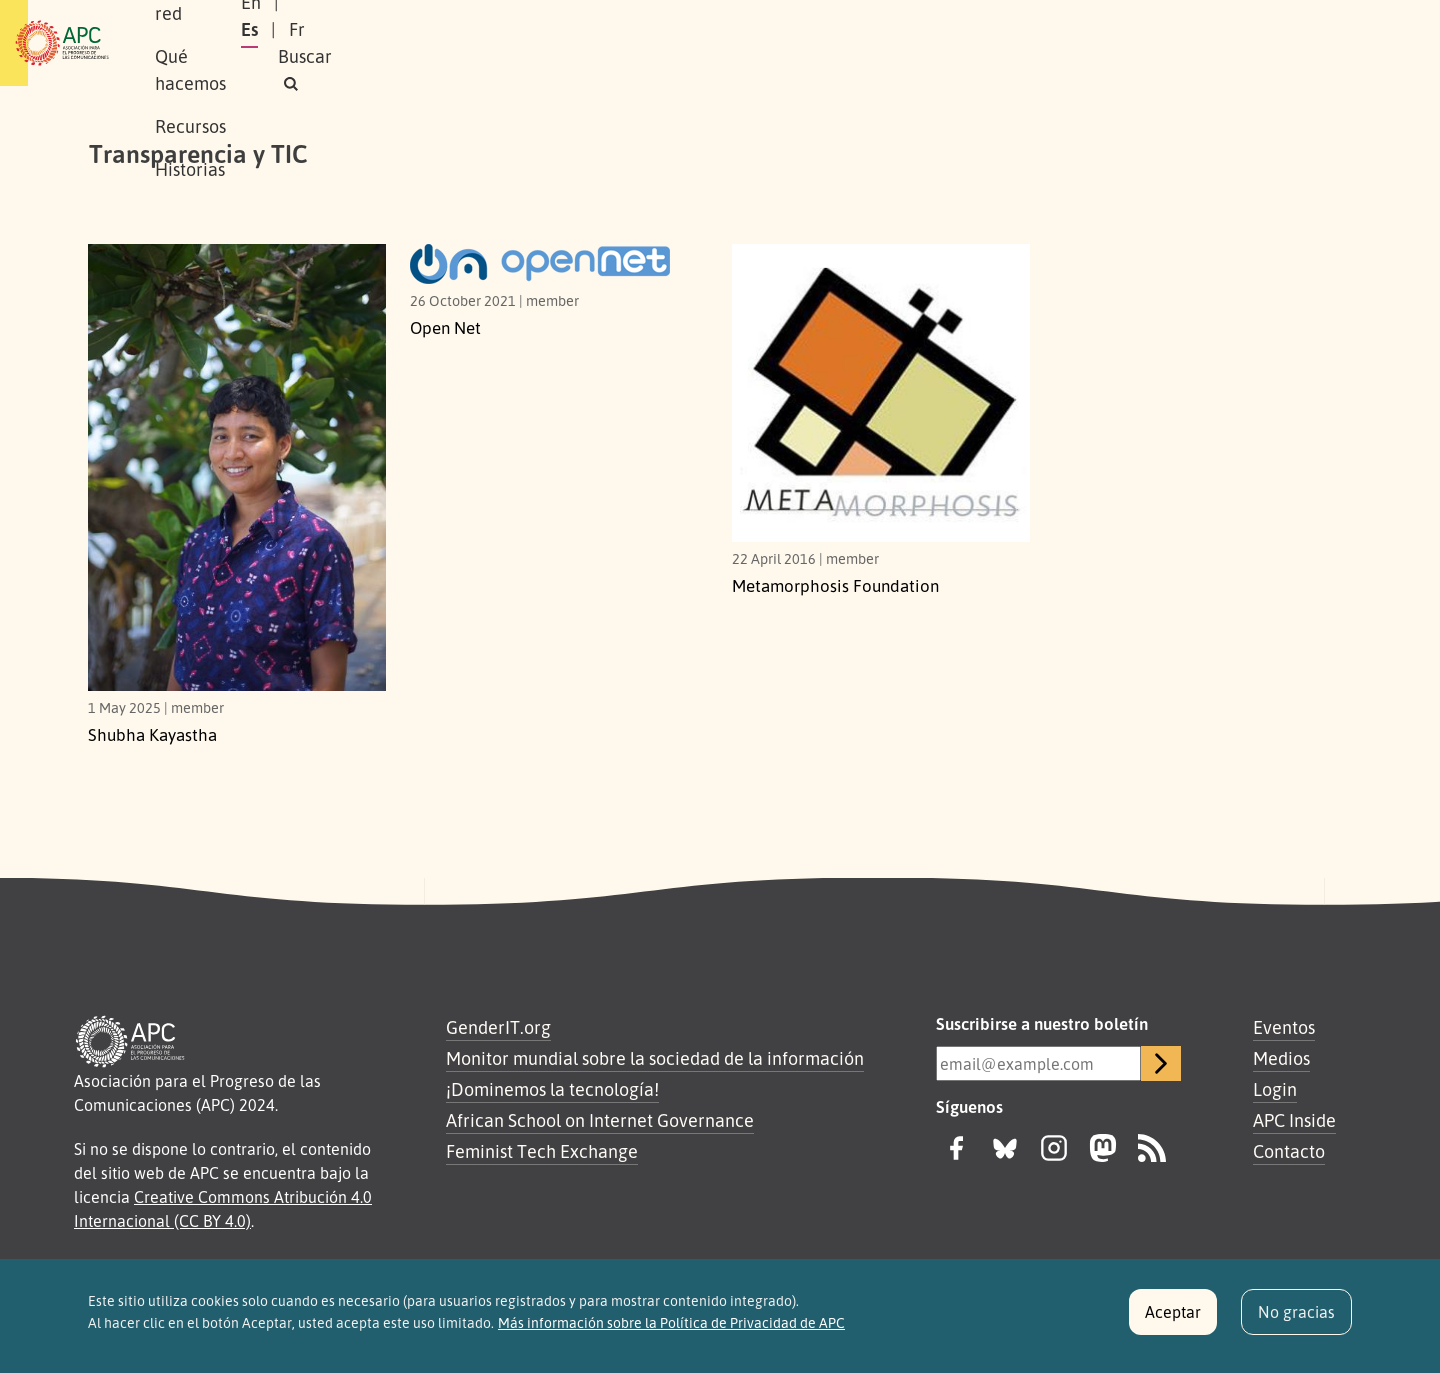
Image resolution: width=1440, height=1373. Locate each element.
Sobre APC (256, 43)
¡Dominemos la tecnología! (552, 1089)
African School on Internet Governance (600, 1120)
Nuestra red (374, 43)
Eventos (1284, 1027)
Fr (1191, 43)
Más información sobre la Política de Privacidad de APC (671, 1329)
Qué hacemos (505, 43)
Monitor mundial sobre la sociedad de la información (655, 1058)
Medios (1281, 1058)
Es (1143, 43)
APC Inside (1294, 1120)
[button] (1314, 43)
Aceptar (1173, 1318)
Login (1275, 1089)
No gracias (1296, 1318)
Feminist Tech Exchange (542, 1151)
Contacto (1289, 1151)
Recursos (624, 43)
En (1094, 43)
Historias (725, 43)
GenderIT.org (498, 1027)
